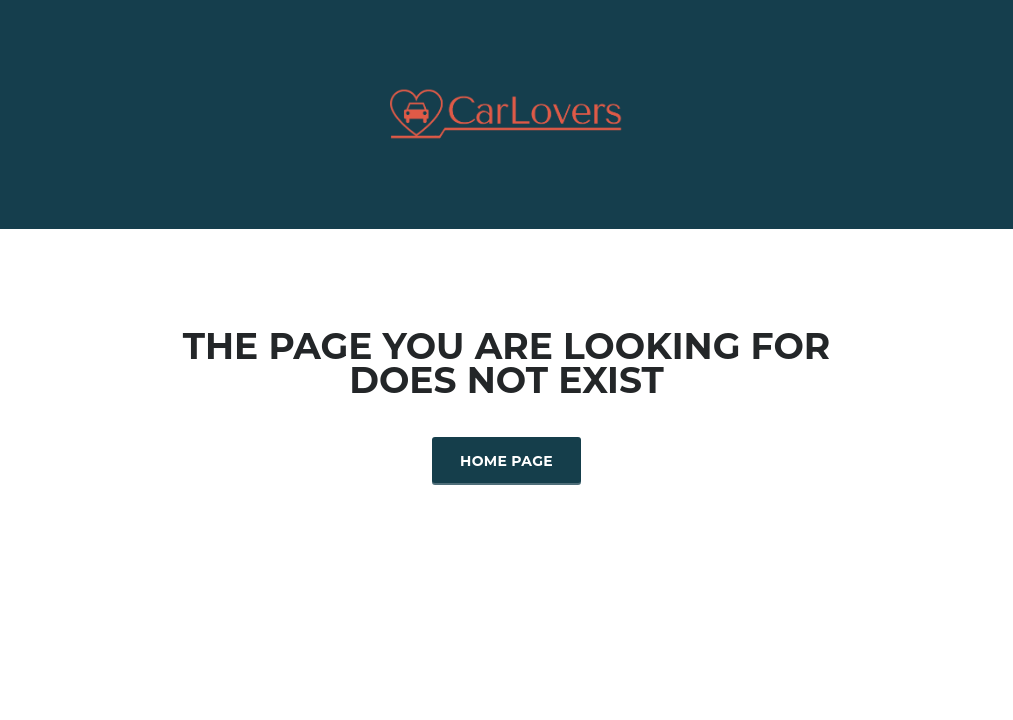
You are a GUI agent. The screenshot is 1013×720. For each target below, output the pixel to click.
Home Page (506, 461)
